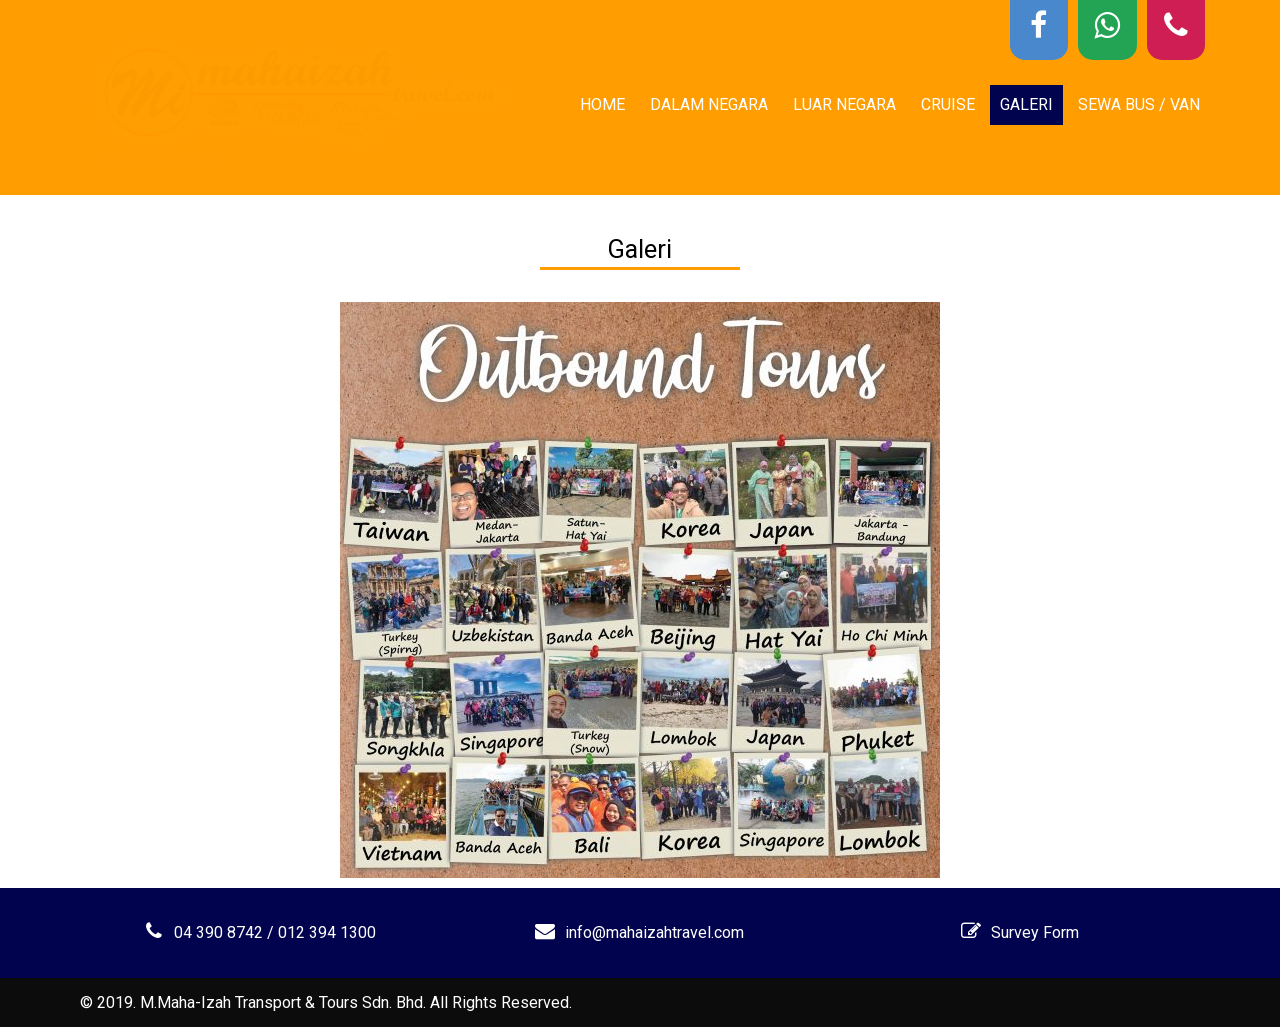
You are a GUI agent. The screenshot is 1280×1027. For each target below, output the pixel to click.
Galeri (1026, 104)
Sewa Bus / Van (1139, 104)
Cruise (948, 104)
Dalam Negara (709, 104)
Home (602, 104)
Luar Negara (844, 104)
